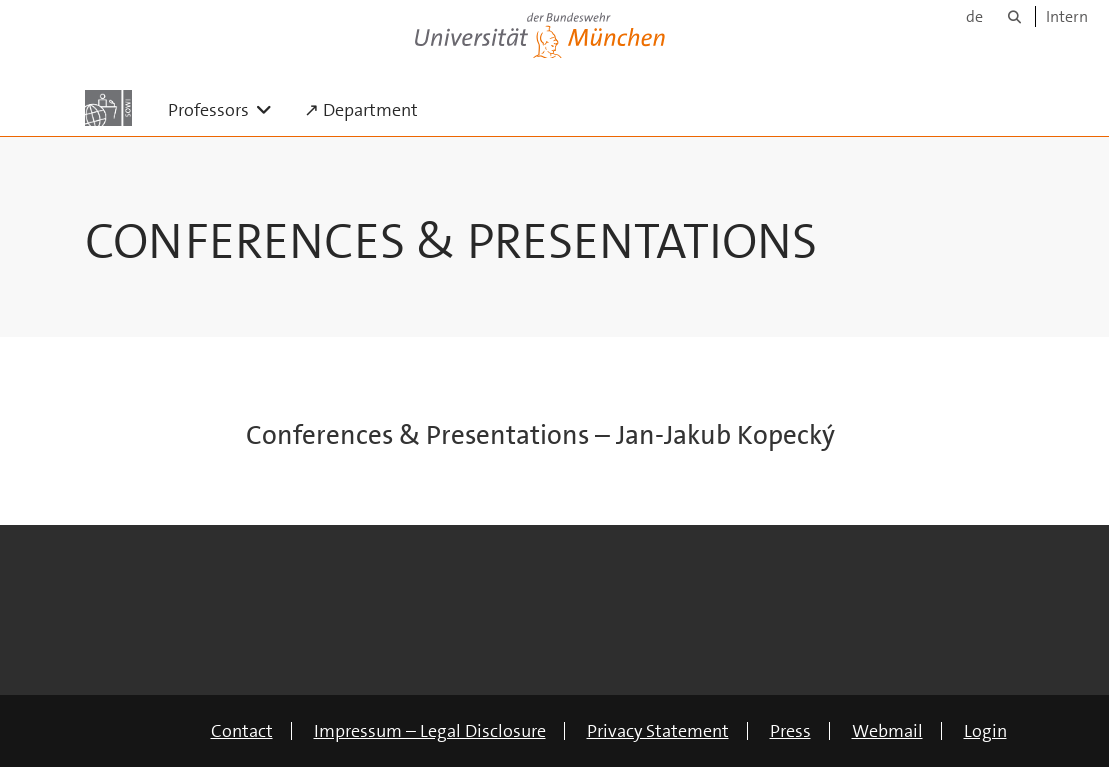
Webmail (887, 731)
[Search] (1014, 16)
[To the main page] (108, 108)
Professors (228, 109)
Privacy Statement (658, 731)
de (974, 16)
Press (790, 731)
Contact (242, 731)
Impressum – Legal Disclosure (430, 731)
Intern (1067, 16)
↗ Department (361, 110)
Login (985, 731)
